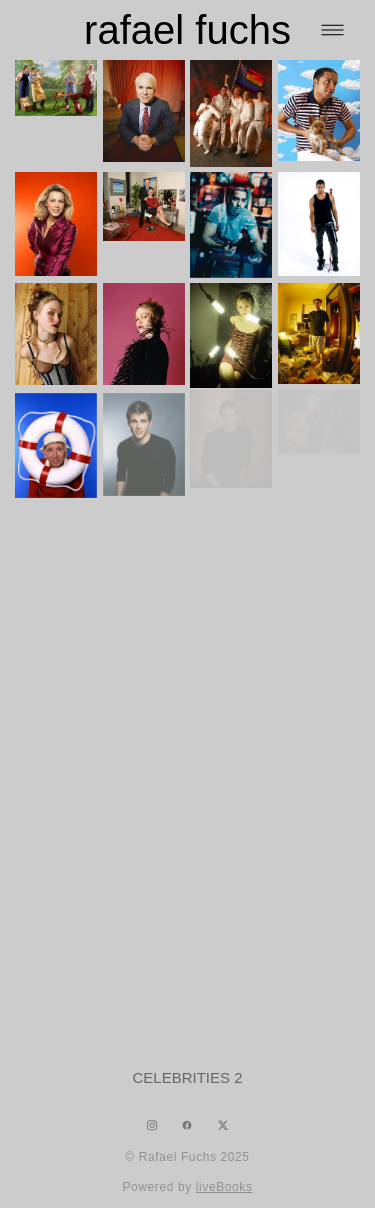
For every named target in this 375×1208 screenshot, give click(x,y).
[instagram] (151, 1125)
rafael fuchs (187, 30)
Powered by (187, 1187)
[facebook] (187, 1125)
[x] (223, 1125)
